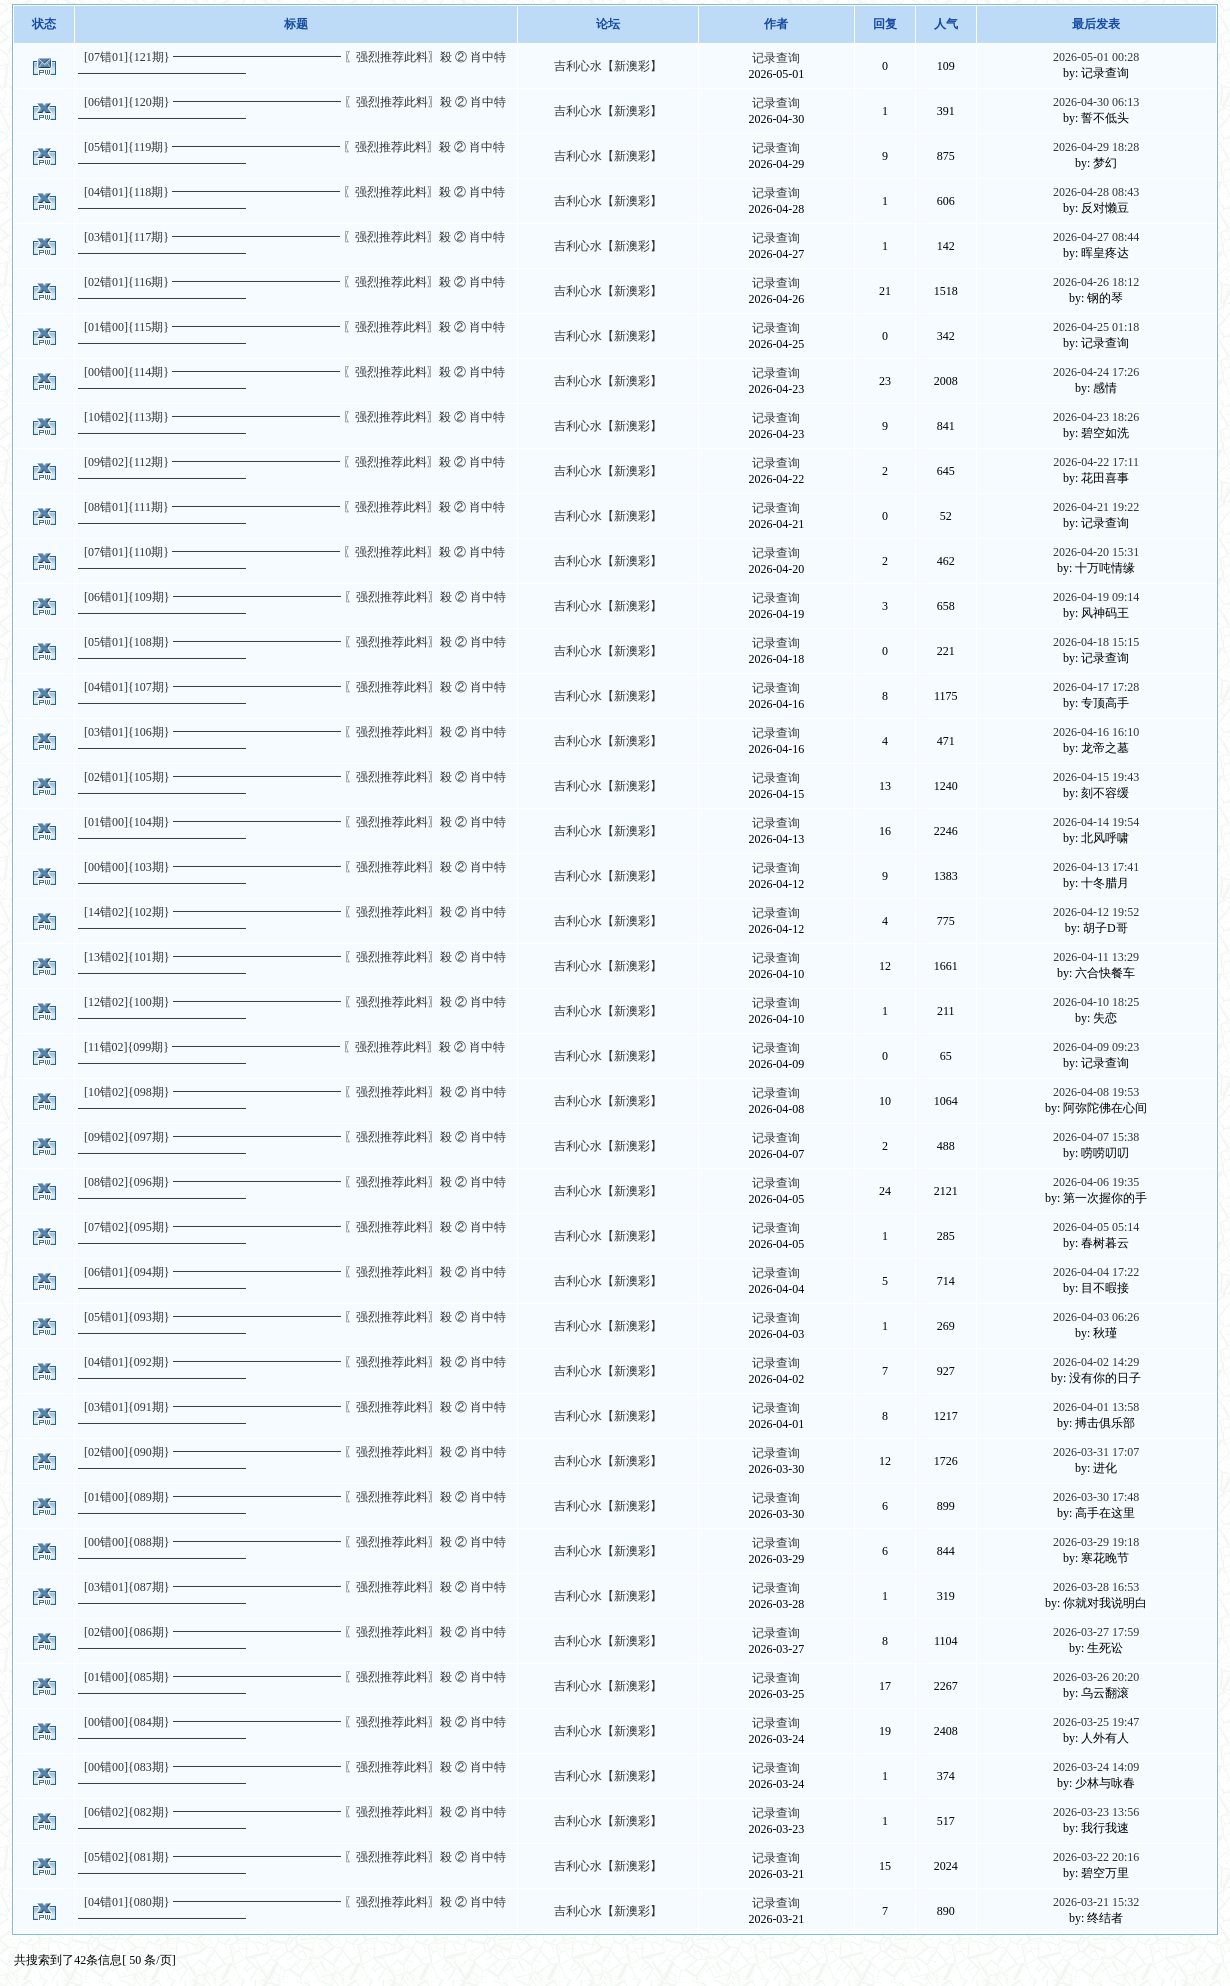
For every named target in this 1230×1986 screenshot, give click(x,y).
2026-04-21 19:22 (1096, 507)
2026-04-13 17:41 (1096, 867)
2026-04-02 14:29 (1096, 1362)
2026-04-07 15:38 (1096, 1137)
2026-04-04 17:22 (1096, 1272)
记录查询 (776, 58)
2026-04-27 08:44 (1096, 237)
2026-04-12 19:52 (1096, 912)
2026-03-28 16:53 (1096, 1587)
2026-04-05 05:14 (1096, 1227)
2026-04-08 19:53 (1096, 1092)
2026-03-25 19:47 (1096, 1722)
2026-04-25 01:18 (1096, 327)
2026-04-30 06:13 (1096, 102)
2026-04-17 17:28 (1096, 687)
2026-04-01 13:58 (1096, 1407)
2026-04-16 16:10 (1096, 732)
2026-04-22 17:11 (1096, 462)
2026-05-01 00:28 (1096, 57)
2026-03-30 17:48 (1096, 1497)
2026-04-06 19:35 (1096, 1182)
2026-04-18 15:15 (1096, 642)
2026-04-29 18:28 (1096, 147)
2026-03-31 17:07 (1096, 1452)
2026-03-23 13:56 (1096, 1812)
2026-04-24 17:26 (1096, 372)
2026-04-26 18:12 (1096, 282)
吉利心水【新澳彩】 (608, 66)
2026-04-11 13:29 (1096, 957)
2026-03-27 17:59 (1096, 1632)
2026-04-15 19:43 (1096, 777)
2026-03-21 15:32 (1096, 1902)
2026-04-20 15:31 (1096, 552)
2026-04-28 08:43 (1096, 192)
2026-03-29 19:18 (1096, 1542)
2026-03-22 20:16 (1096, 1857)
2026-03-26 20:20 (1096, 1677)
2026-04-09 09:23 (1096, 1047)
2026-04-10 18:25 (1096, 1002)
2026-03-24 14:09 (1096, 1767)
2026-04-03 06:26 (1096, 1317)
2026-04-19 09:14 (1096, 597)
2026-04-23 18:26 (1096, 417)
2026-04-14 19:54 (1096, 822)
